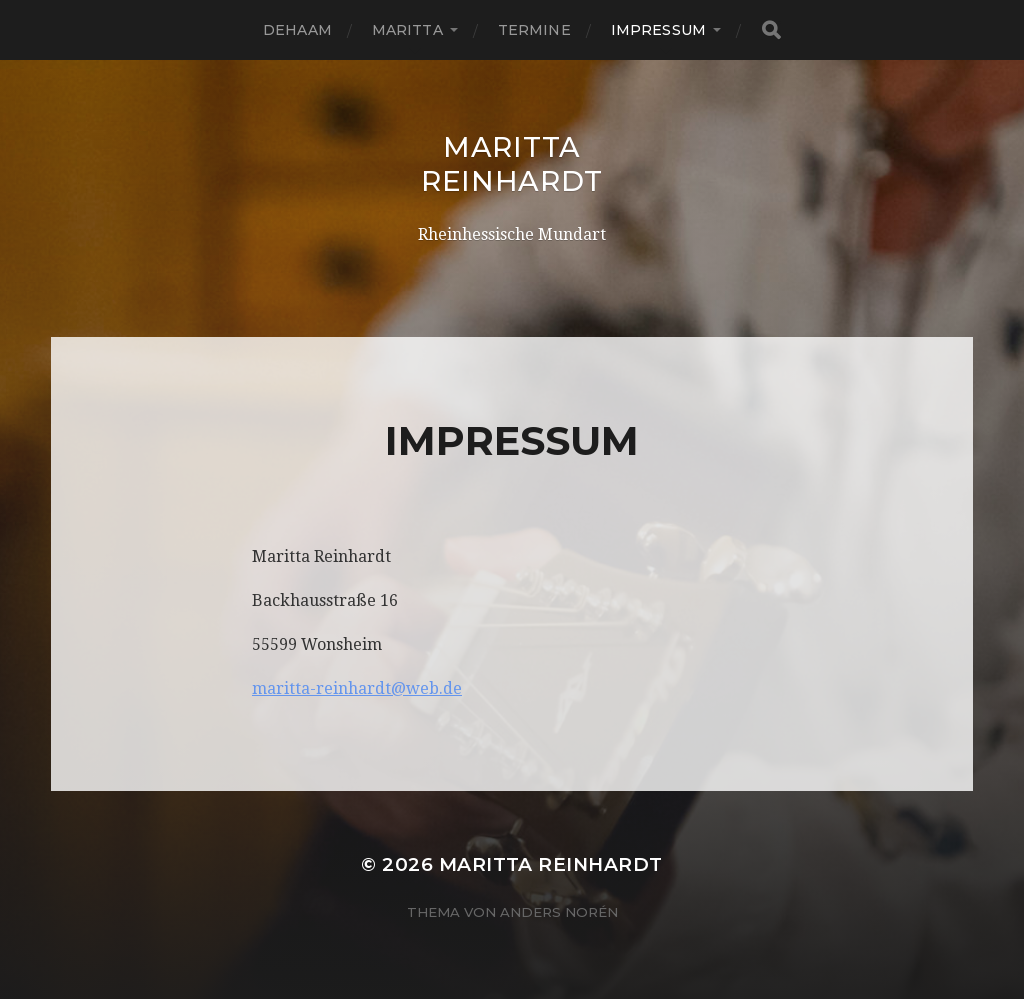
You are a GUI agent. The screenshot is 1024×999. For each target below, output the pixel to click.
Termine (534, 30)
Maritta (407, 30)
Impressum (658, 30)
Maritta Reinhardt (512, 164)
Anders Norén (559, 912)
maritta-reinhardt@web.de (357, 688)
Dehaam (297, 30)
